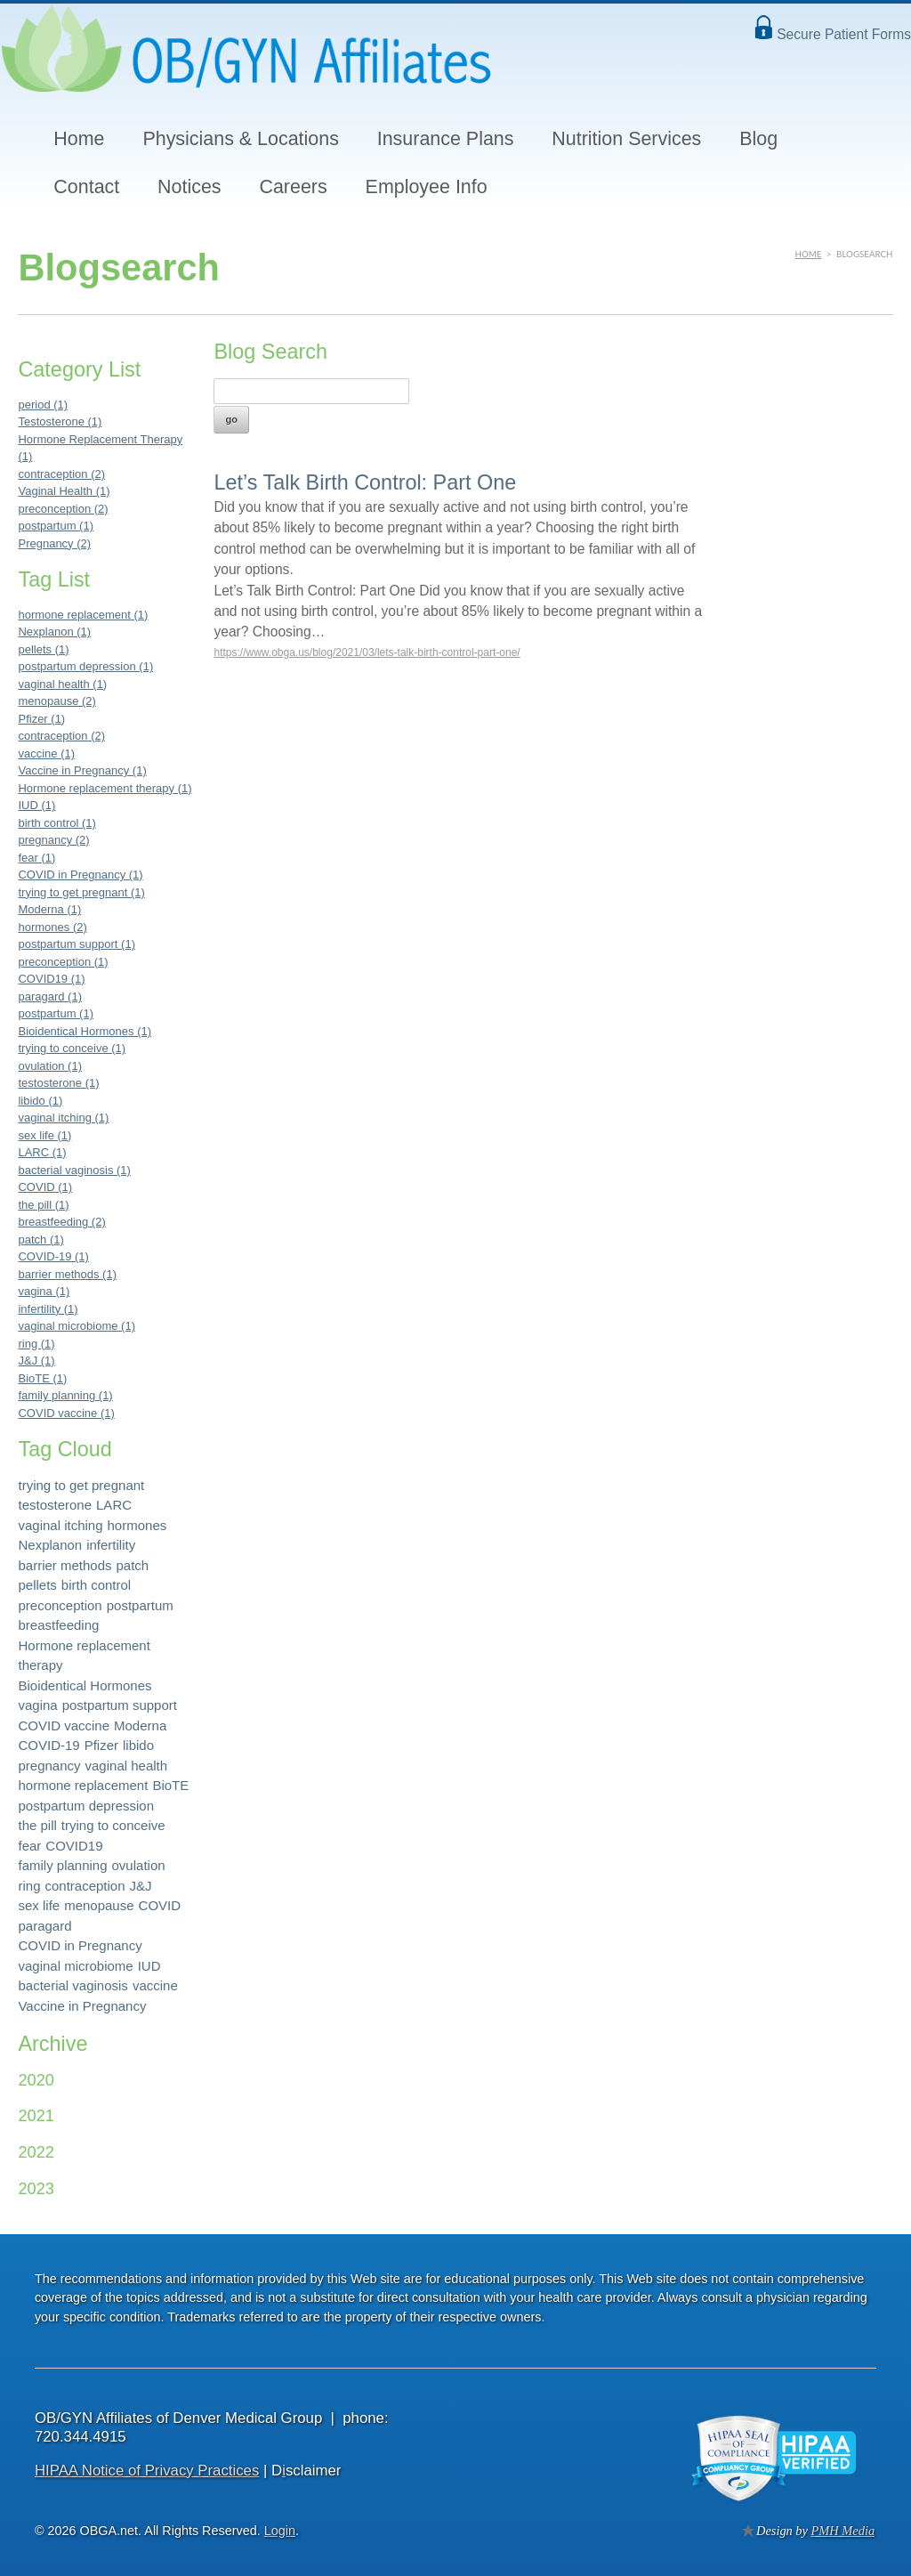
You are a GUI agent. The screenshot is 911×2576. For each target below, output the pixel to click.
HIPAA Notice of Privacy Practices (147, 2470)
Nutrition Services (626, 139)
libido (138, 1745)
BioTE (170, 1785)
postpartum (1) (55, 525)
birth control (96, 1584)
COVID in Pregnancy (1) (80, 874)
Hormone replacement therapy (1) (104, 788)
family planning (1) (65, 1395)
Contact (86, 187)
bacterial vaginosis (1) (74, 1170)
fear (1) (36, 857)
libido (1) (40, 1100)
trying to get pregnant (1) (81, 892)
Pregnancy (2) (54, 543)
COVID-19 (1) (53, 1256)
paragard (44, 1925)
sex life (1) (44, 1135)
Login (279, 2530)
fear (29, 1845)
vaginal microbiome (75, 1965)
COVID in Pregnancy (79, 1945)
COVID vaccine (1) (66, 1413)
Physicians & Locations (240, 139)
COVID (160, 1905)
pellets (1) (43, 649)
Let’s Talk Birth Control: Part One (365, 482)
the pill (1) (43, 1204)
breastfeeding (58, 1624)
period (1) (43, 404)
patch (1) (40, 1239)
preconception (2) (63, 508)
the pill (37, 1825)
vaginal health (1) (62, 684)
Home (78, 139)
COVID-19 (48, 1745)
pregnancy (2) (53, 840)
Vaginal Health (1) (63, 491)
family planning (62, 1865)
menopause (98, 1905)
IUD (149, 1965)
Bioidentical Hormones (84, 1685)
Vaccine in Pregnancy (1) (82, 770)
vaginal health (126, 1765)
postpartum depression (86, 1805)
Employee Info (427, 187)
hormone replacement (83, 1785)
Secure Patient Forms (844, 34)
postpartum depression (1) (85, 666)
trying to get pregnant (81, 1485)
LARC (114, 1504)
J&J (141, 1885)
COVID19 (73, 1845)
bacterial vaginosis (72, 1985)
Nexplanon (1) (54, 631)
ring (29, 1885)
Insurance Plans (445, 139)
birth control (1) (56, 823)
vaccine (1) (46, 753)
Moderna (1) (49, 909)
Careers (293, 187)
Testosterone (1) (59, 421)
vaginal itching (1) (63, 1117)
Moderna (140, 1725)
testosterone (55, 1504)
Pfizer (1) (41, 718)
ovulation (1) (50, 1066)
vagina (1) (43, 1291)
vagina (37, 1705)
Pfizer (101, 1745)
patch (133, 1565)
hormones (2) (52, 927)
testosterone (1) (58, 1083)
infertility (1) (47, 1309)
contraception (84, 1885)
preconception (59, 1605)
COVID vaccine (63, 1725)
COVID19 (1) (51, 978)
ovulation (138, 1865)
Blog (758, 139)
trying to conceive (113, 1825)
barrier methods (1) (67, 1274)
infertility (110, 1544)
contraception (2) (61, 474)
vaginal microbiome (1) (76, 1326)
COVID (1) (45, 1187)
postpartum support (119, 1705)
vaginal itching (60, 1525)
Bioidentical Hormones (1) (84, 1031)
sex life (39, 1905)
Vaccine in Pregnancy (82, 2005)
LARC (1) (42, 1152)
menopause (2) (56, 701)
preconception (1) (63, 961)
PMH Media (843, 2530)
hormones (137, 1525)
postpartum (140, 1605)
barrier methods (64, 1565)
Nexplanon (50, 1544)
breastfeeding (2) (61, 1221)
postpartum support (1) (76, 944)
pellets (37, 1584)
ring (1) (36, 1343)
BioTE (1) (42, 1378)
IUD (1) (36, 805)
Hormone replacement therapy (83, 1655)
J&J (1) (36, 1360)
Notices (189, 187)
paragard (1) (50, 996)
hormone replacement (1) (83, 614)
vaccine (155, 1985)
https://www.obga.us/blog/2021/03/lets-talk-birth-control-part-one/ (367, 652)
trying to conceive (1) (71, 1048)
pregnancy (49, 1765)
